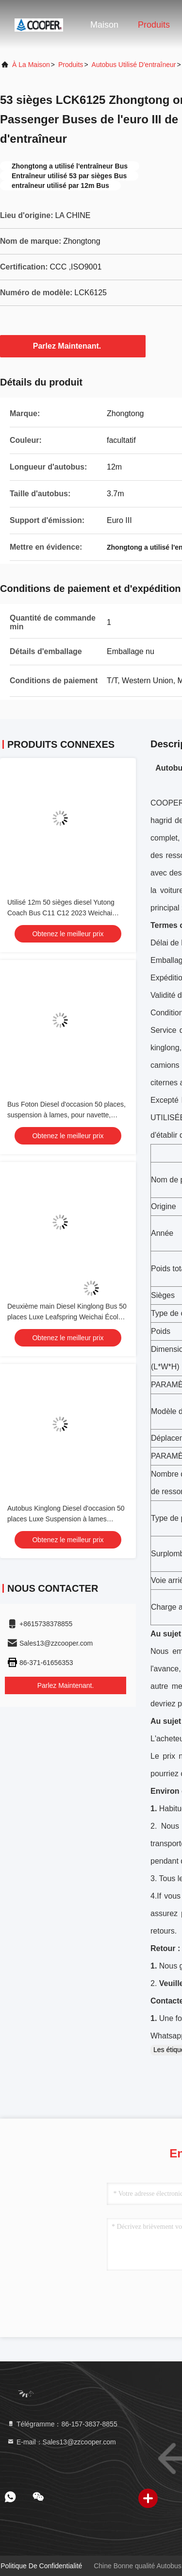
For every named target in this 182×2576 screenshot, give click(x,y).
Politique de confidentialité (41, 2566)
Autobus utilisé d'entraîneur (134, 64)
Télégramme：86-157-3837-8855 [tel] (62, 2424)
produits (70, 64)
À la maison (31, 64)
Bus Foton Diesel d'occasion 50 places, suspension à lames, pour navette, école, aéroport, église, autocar (66, 1114)
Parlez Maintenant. (73, 346)
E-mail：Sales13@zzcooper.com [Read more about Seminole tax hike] (61, 2442)
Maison (104, 25)
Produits (154, 25)
